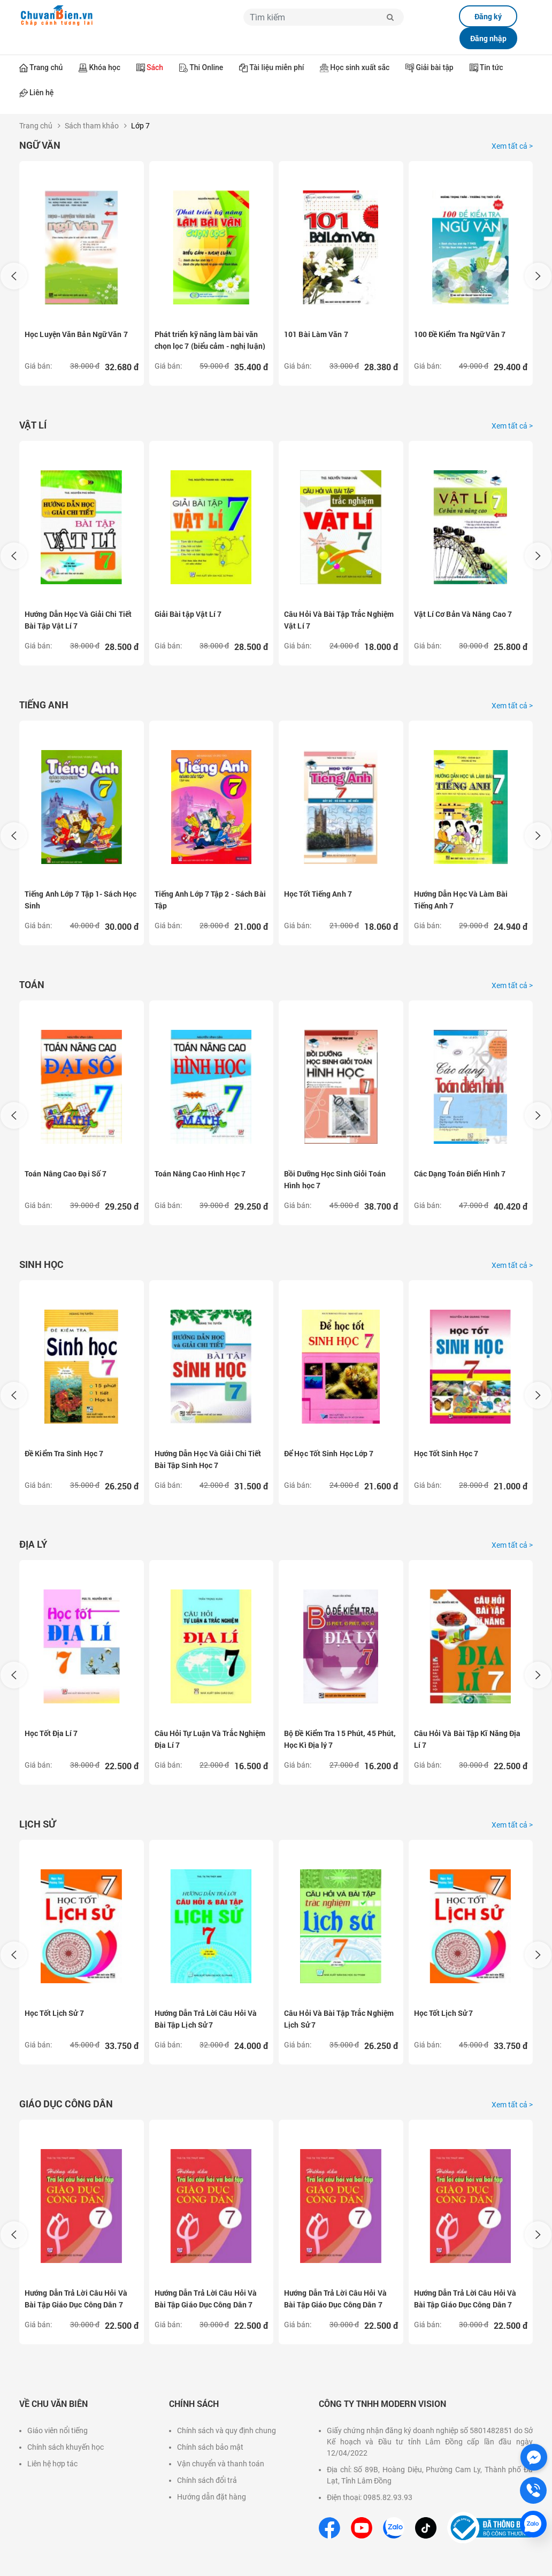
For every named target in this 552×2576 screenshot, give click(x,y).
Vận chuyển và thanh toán (220, 2463)
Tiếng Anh (43, 704)
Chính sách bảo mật (210, 2447)
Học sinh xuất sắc (359, 67)
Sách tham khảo (92, 125)
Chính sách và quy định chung (226, 2430)
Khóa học (104, 67)
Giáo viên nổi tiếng (57, 2430)
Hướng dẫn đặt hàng (211, 2497)
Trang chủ (46, 67)
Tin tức (491, 67)
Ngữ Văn (39, 145)
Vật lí (33, 424)
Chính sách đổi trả (207, 2480)
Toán (31, 984)
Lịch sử (37, 1823)
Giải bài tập (434, 67)
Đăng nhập (488, 38)
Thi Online (206, 67)
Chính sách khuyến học (65, 2447)
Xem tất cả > (512, 146)
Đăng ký (488, 16)
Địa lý (33, 1544)
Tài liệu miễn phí (276, 67)
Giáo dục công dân (66, 2103)
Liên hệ (41, 92)
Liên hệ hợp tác (52, 2463)
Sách (155, 67)
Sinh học (41, 1264)
